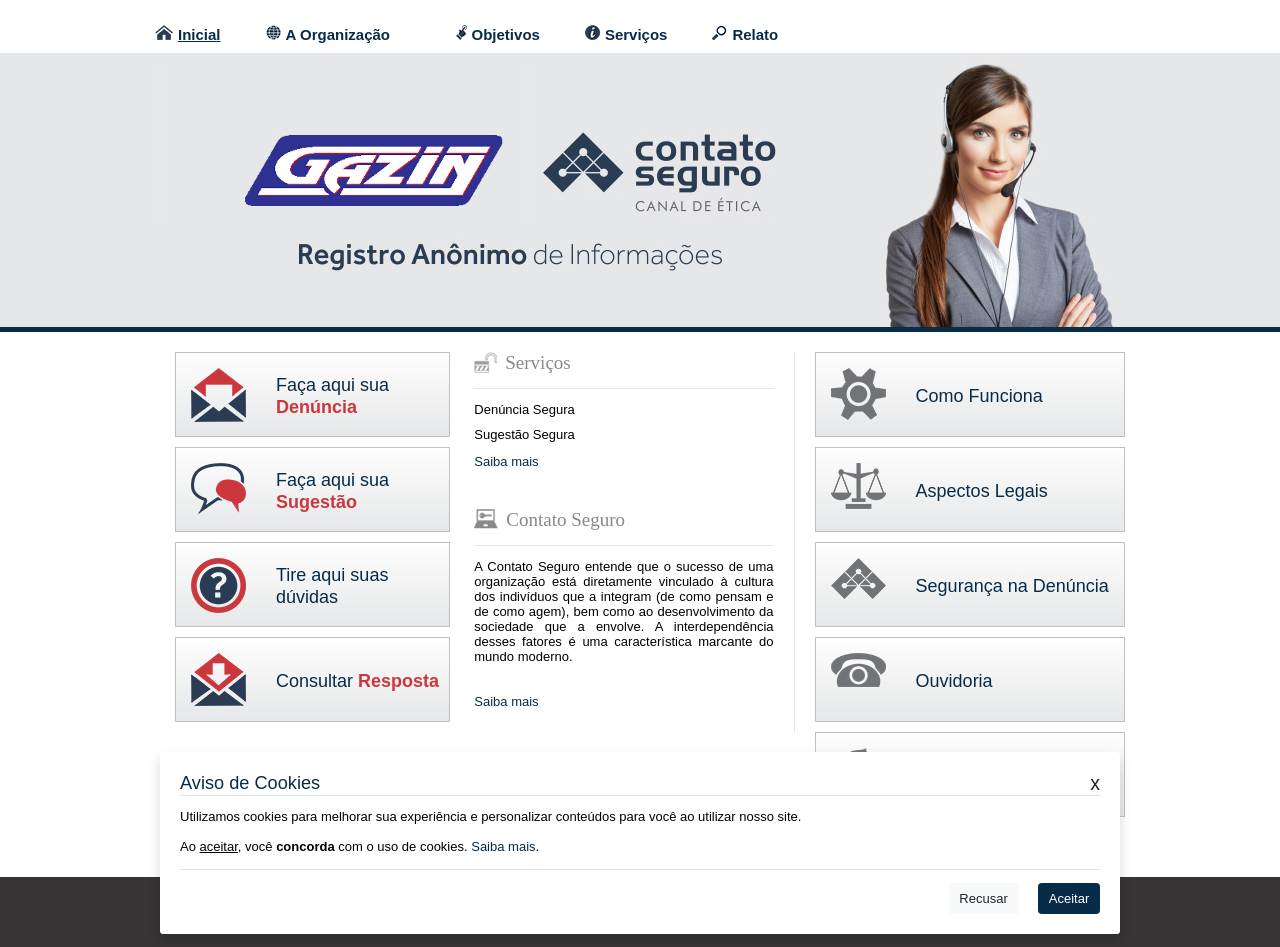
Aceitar (1069, 898)
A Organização (338, 34)
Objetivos (506, 34)
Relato (755, 34)
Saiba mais (506, 461)
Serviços (636, 34)
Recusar (983, 898)
